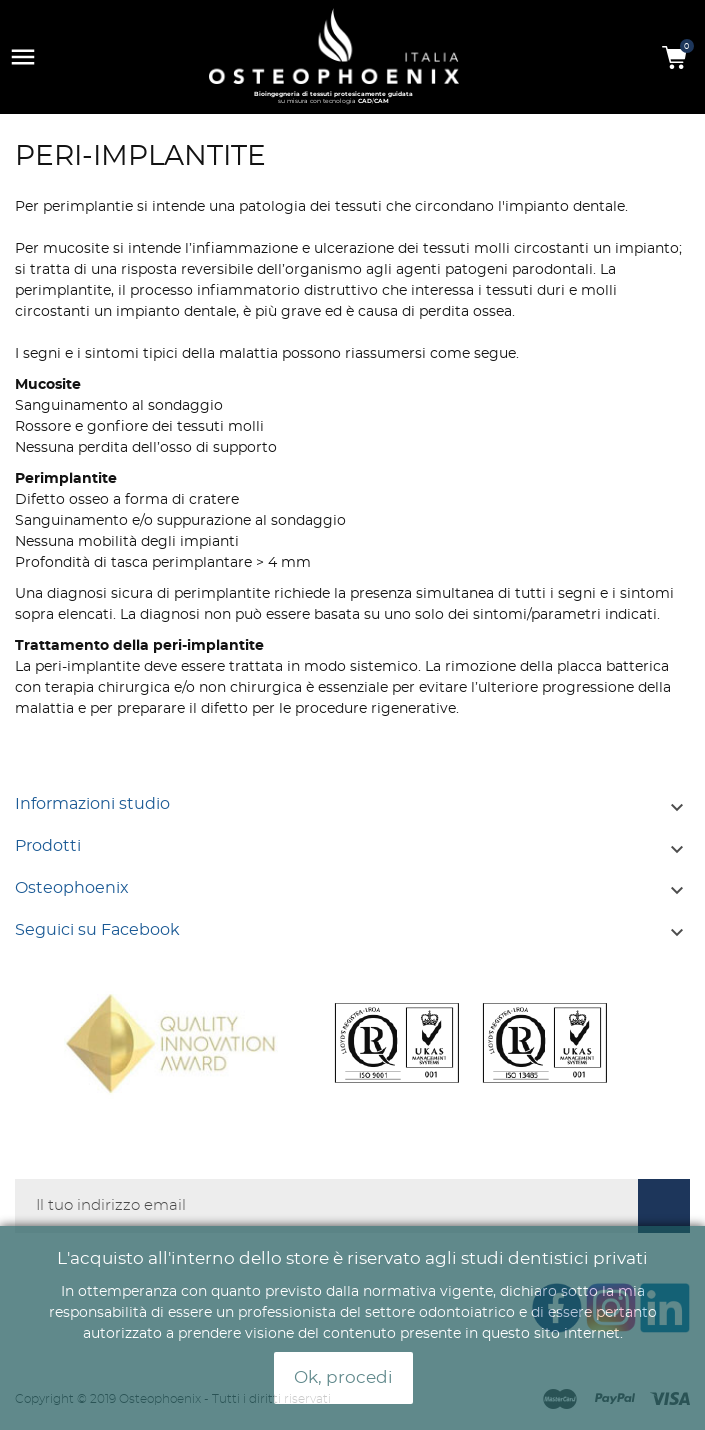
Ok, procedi (343, 1378)
